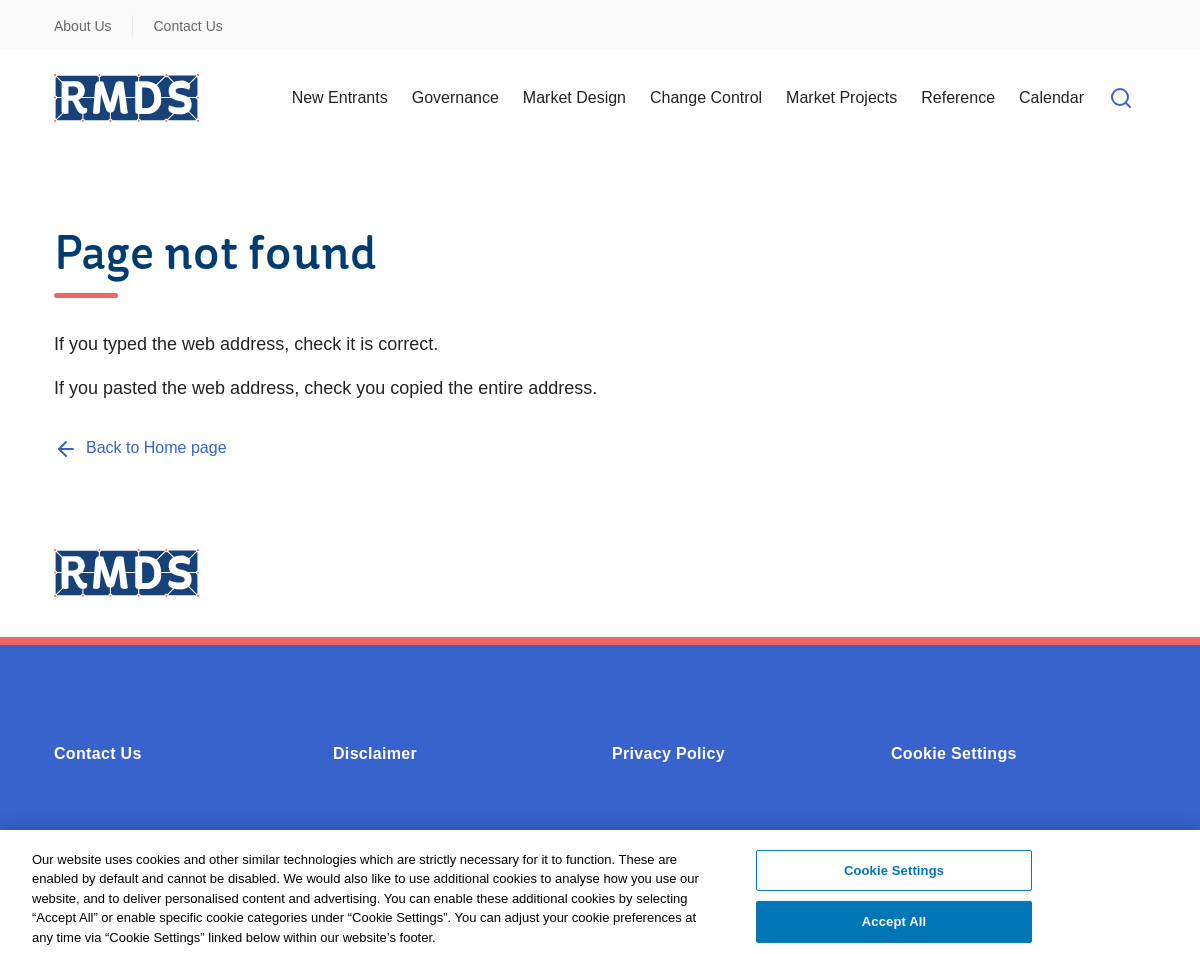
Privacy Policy (668, 753)
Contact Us (188, 26)
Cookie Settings (954, 753)
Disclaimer (375, 753)
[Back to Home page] (140, 447)
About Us (83, 26)
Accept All (894, 927)
